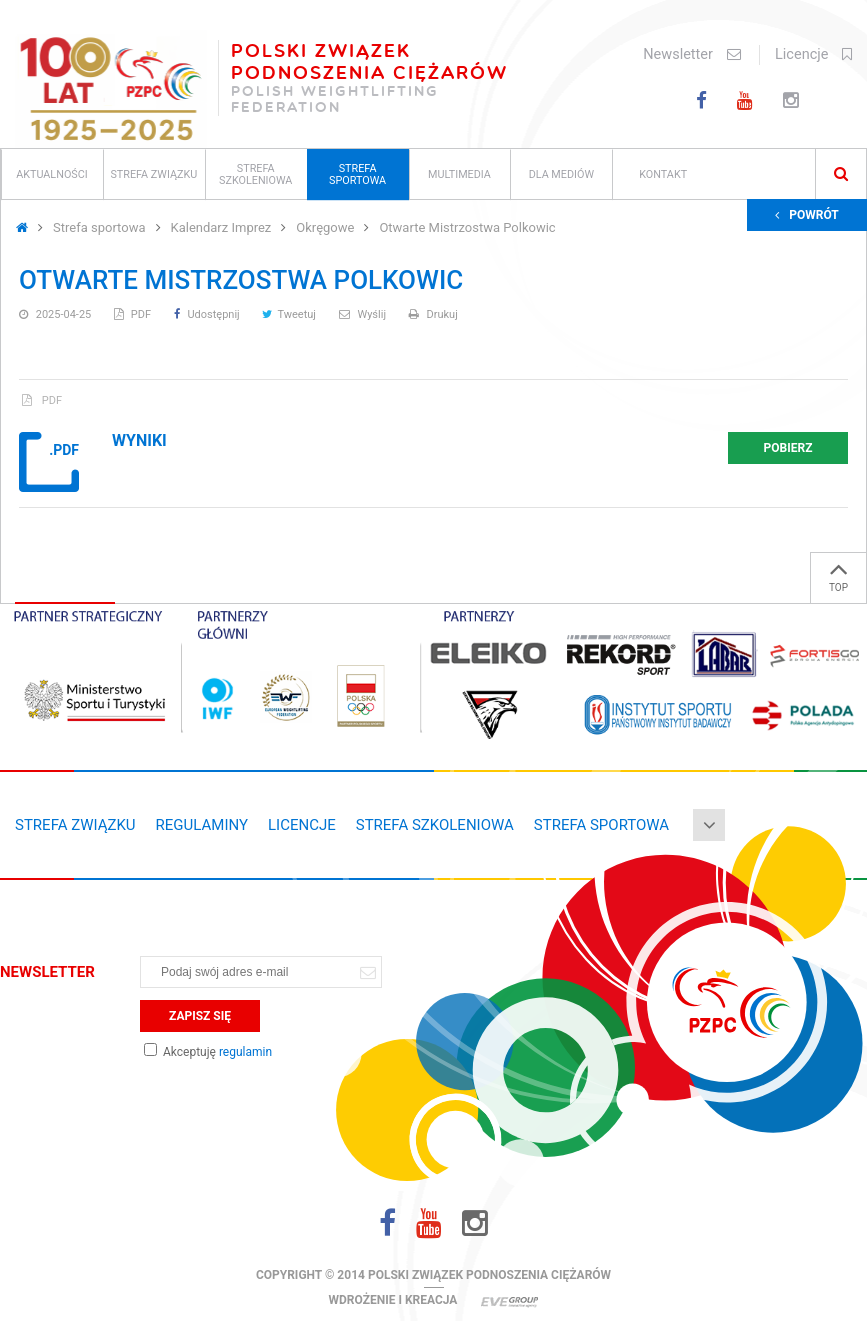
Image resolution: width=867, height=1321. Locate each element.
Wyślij (364, 314)
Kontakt (663, 174)
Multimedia (459, 174)
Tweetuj (290, 314)
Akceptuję (208, 1052)
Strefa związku (153, 174)
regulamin (245, 1052)
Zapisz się (200, 1016)
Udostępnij (208, 314)
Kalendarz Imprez (221, 227)
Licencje (813, 54)
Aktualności (52, 174)
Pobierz (788, 448)
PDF (134, 314)
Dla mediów (561, 174)
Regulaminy (202, 825)
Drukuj (433, 314)
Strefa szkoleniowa (255, 174)
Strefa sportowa (357, 174)
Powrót (807, 215)
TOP (838, 573)
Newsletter (692, 54)
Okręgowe (325, 227)
